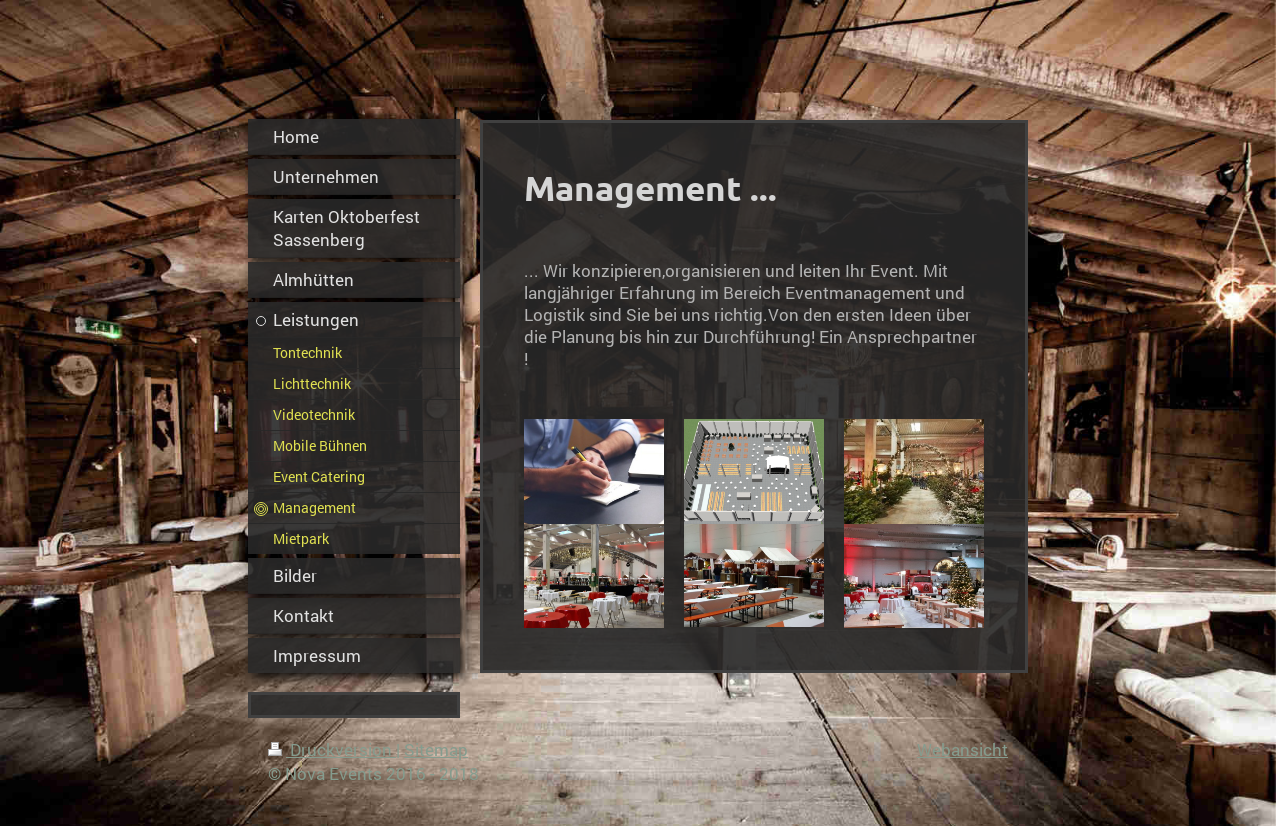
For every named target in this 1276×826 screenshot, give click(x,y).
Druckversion (332, 749)
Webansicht (962, 749)
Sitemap (436, 749)
